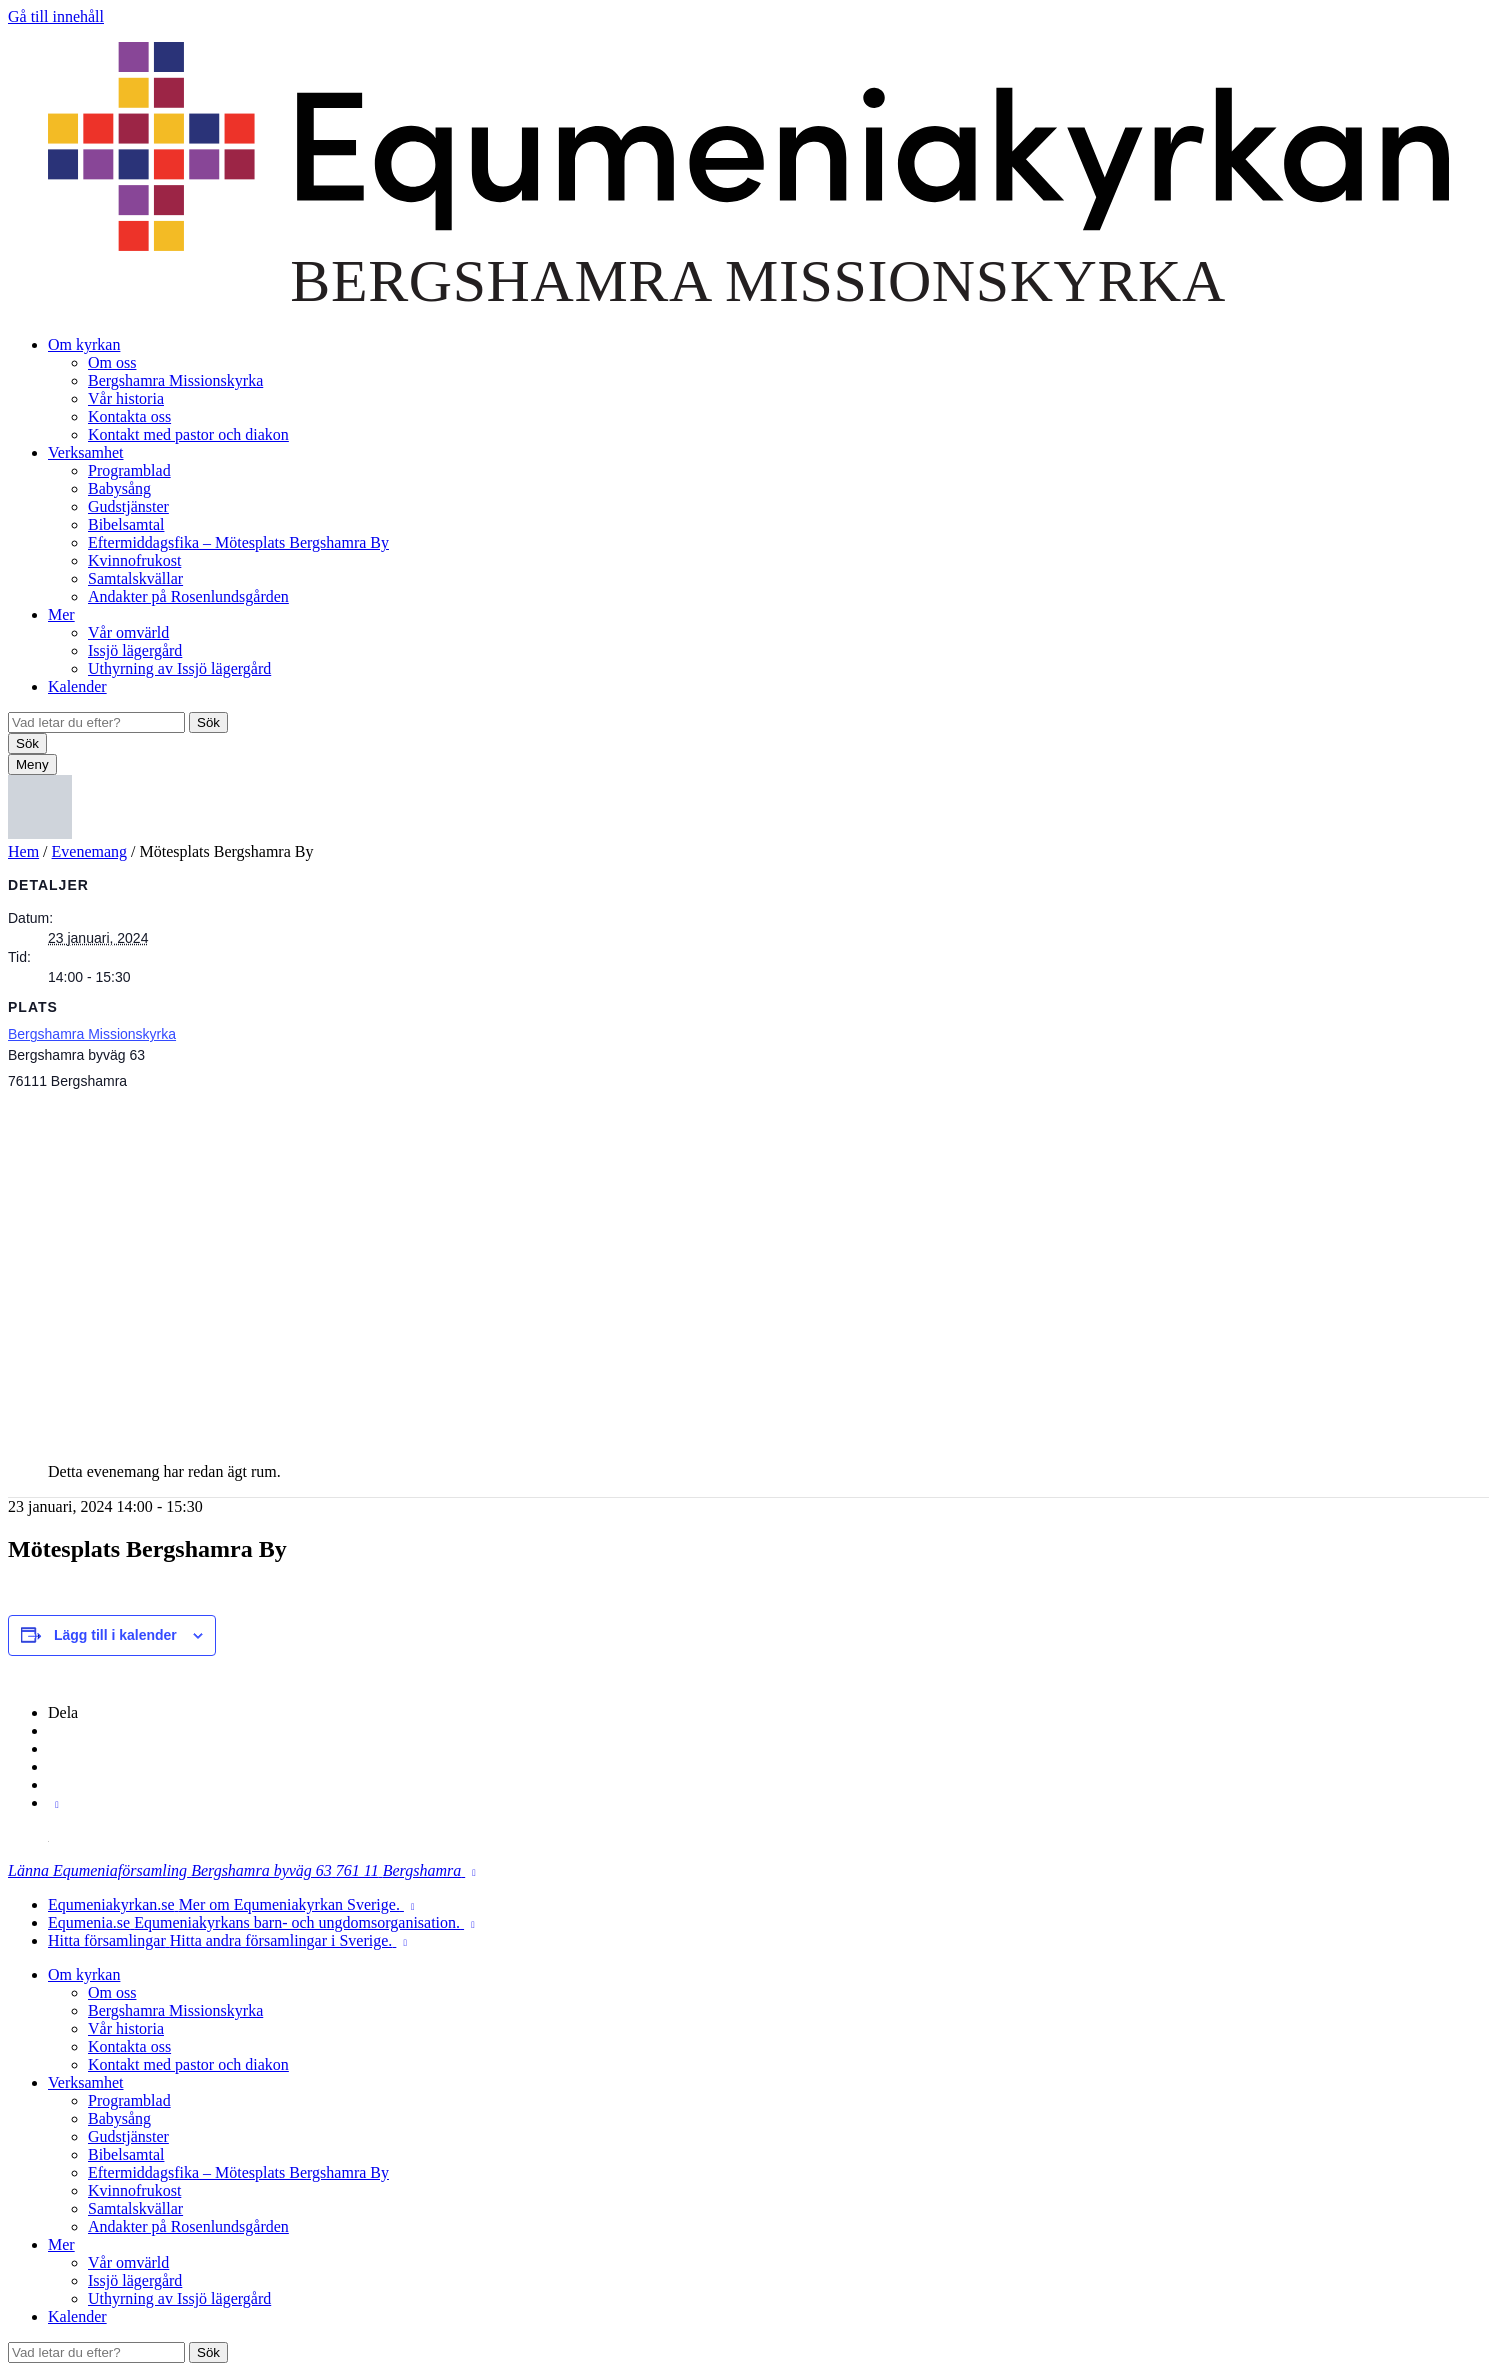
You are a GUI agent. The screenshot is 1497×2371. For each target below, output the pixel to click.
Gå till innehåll (56, 16)
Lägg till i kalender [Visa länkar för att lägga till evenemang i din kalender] (115, 1635)
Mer (61, 614)
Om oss (112, 362)
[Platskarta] (748, 1269)
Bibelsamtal (126, 524)
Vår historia (126, 398)
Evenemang (90, 851)
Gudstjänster (128, 506)
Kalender (77, 686)
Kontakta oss (129, 416)
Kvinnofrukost (134, 560)
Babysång (119, 488)
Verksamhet (86, 452)
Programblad (129, 470)
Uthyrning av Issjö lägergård (179, 668)
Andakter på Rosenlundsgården (188, 596)
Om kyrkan (84, 344)
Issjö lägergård (135, 650)
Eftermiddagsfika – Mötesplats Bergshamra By (238, 542)
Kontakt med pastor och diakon (188, 434)
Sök (208, 722)
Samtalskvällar (135, 578)
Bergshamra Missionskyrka (175, 380)
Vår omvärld (128, 632)
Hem (23, 851)
